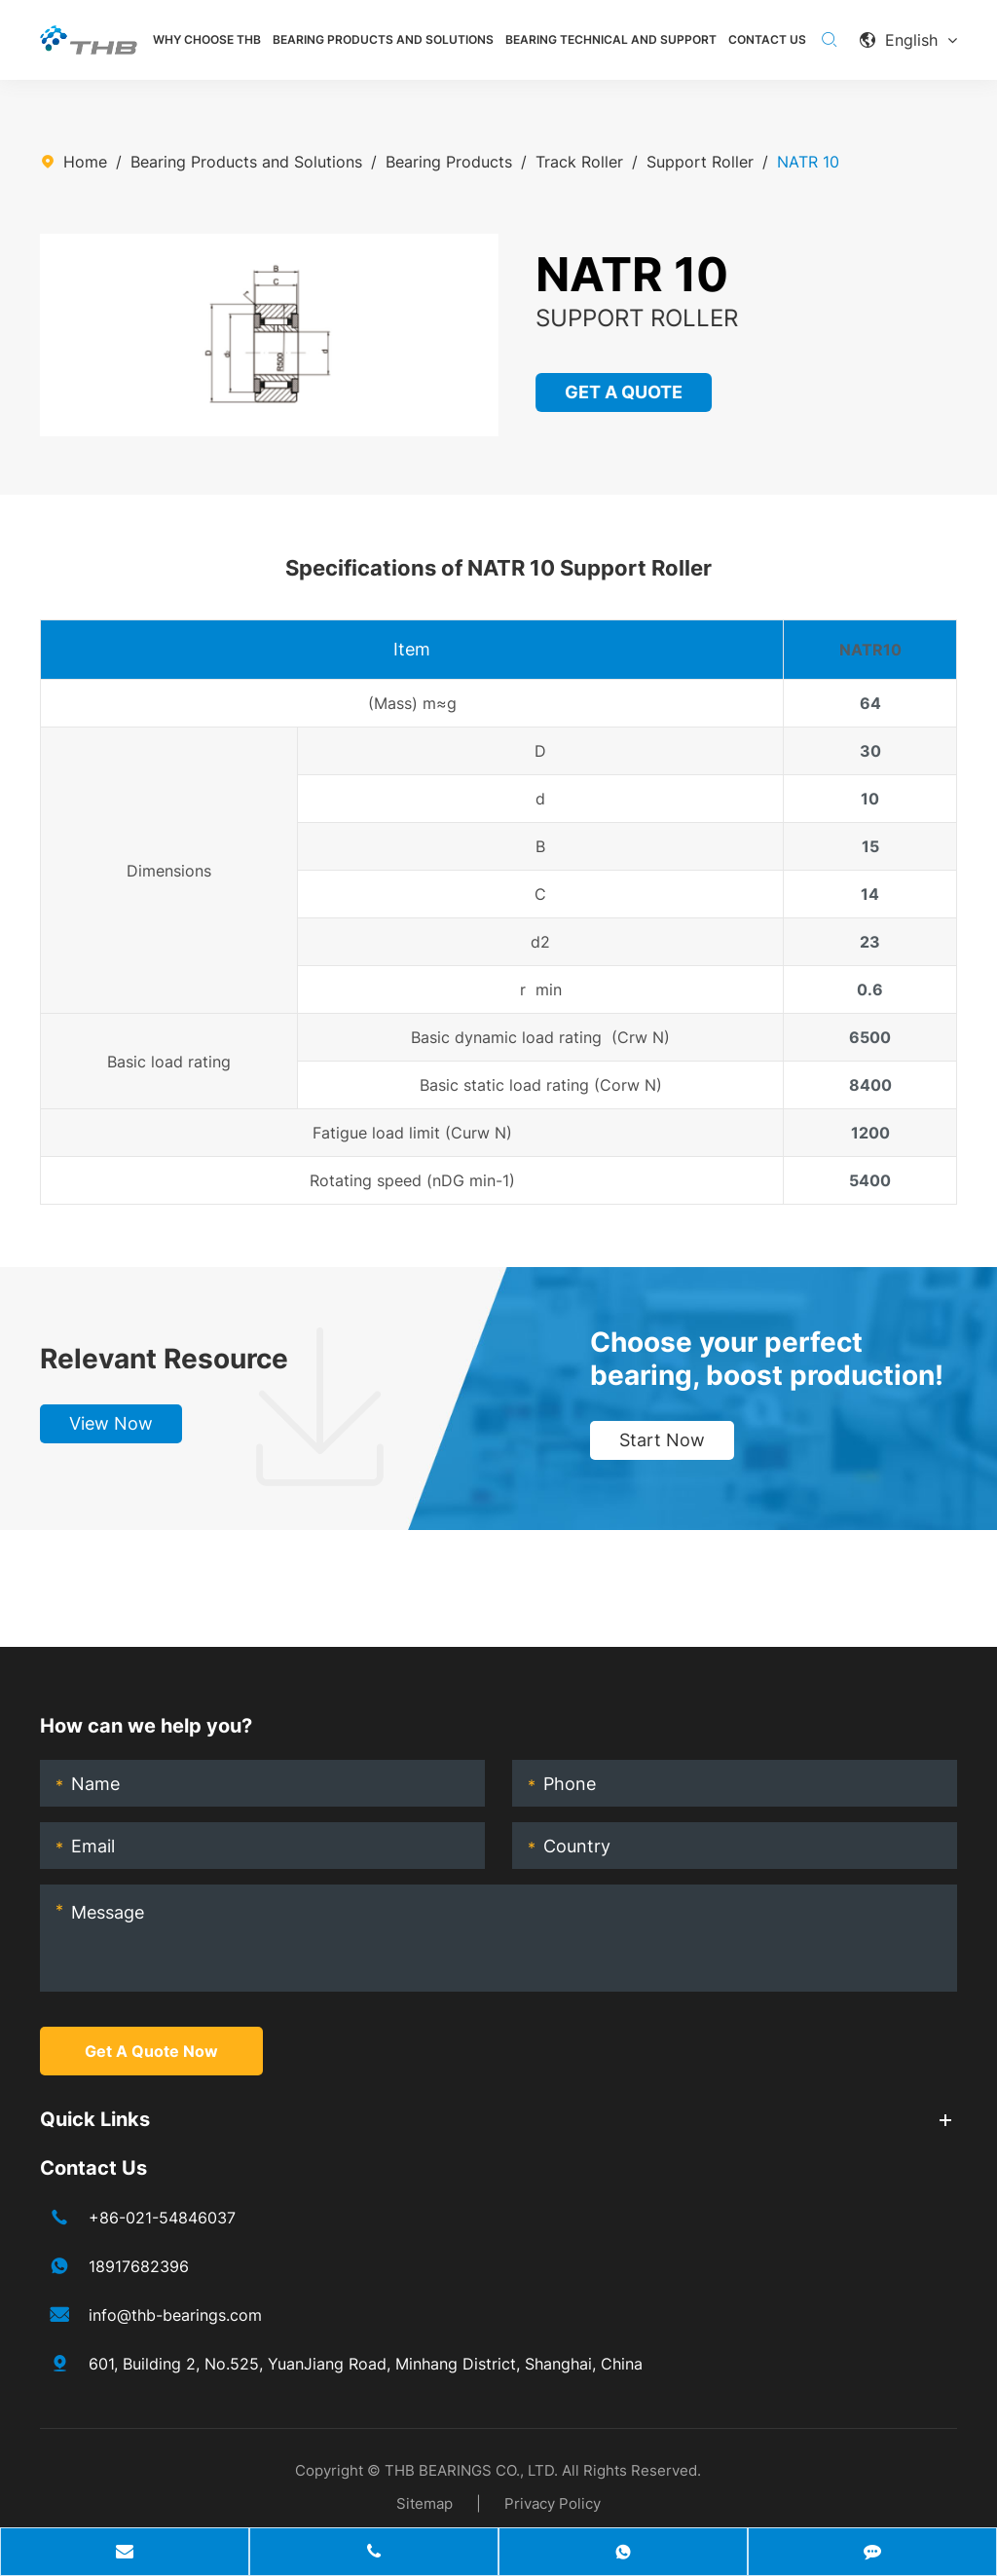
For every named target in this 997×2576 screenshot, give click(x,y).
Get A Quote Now (151, 2051)
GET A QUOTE (624, 392)
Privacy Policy (552, 2503)
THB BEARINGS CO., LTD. (471, 2470)
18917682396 (139, 2266)
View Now (111, 1423)
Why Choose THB (207, 39)
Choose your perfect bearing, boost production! (766, 1358)
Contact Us (767, 39)
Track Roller (579, 161)
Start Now (662, 1440)
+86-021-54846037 (162, 2217)
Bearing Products (449, 161)
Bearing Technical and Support (611, 39)
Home (85, 161)
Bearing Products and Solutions (383, 39)
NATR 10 (808, 161)
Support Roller (700, 161)
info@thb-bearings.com (175, 2315)
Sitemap (424, 2503)
